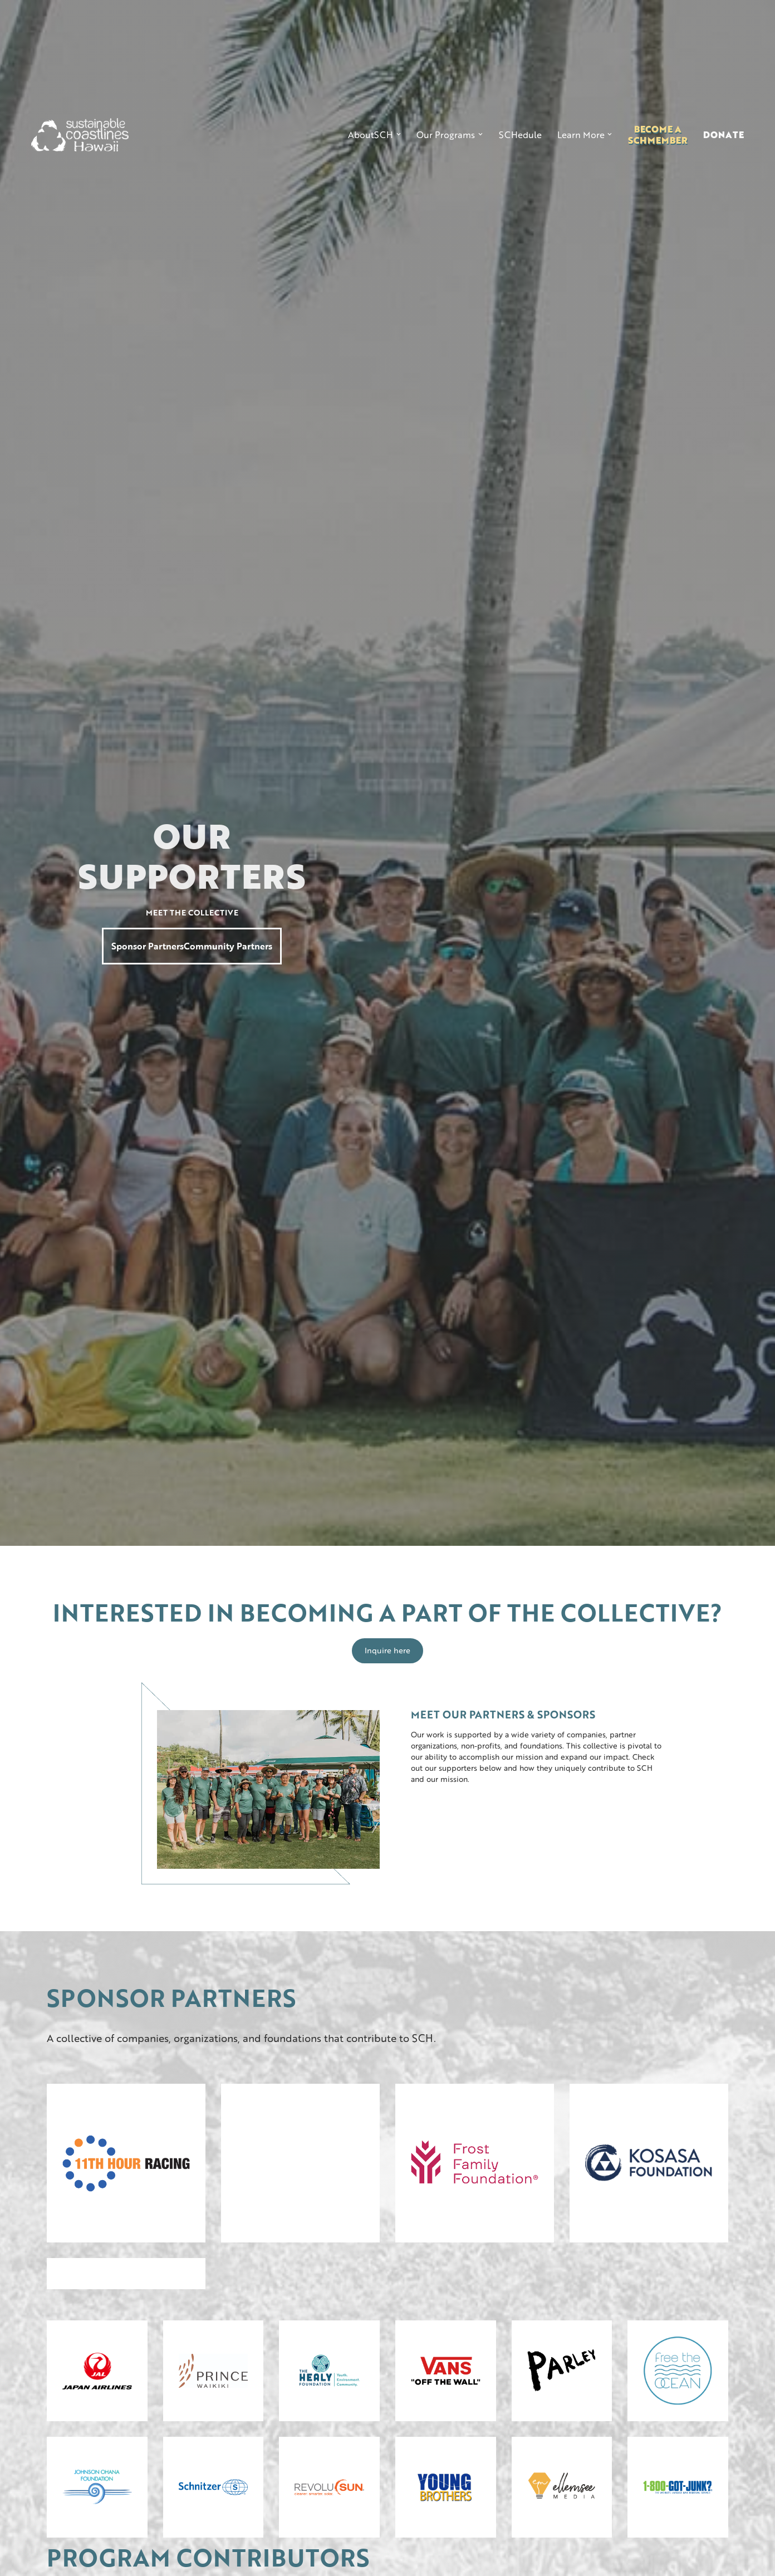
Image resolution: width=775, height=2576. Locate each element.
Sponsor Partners (147, 946)
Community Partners (228, 946)
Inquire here (387, 1650)
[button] (374, 134)
